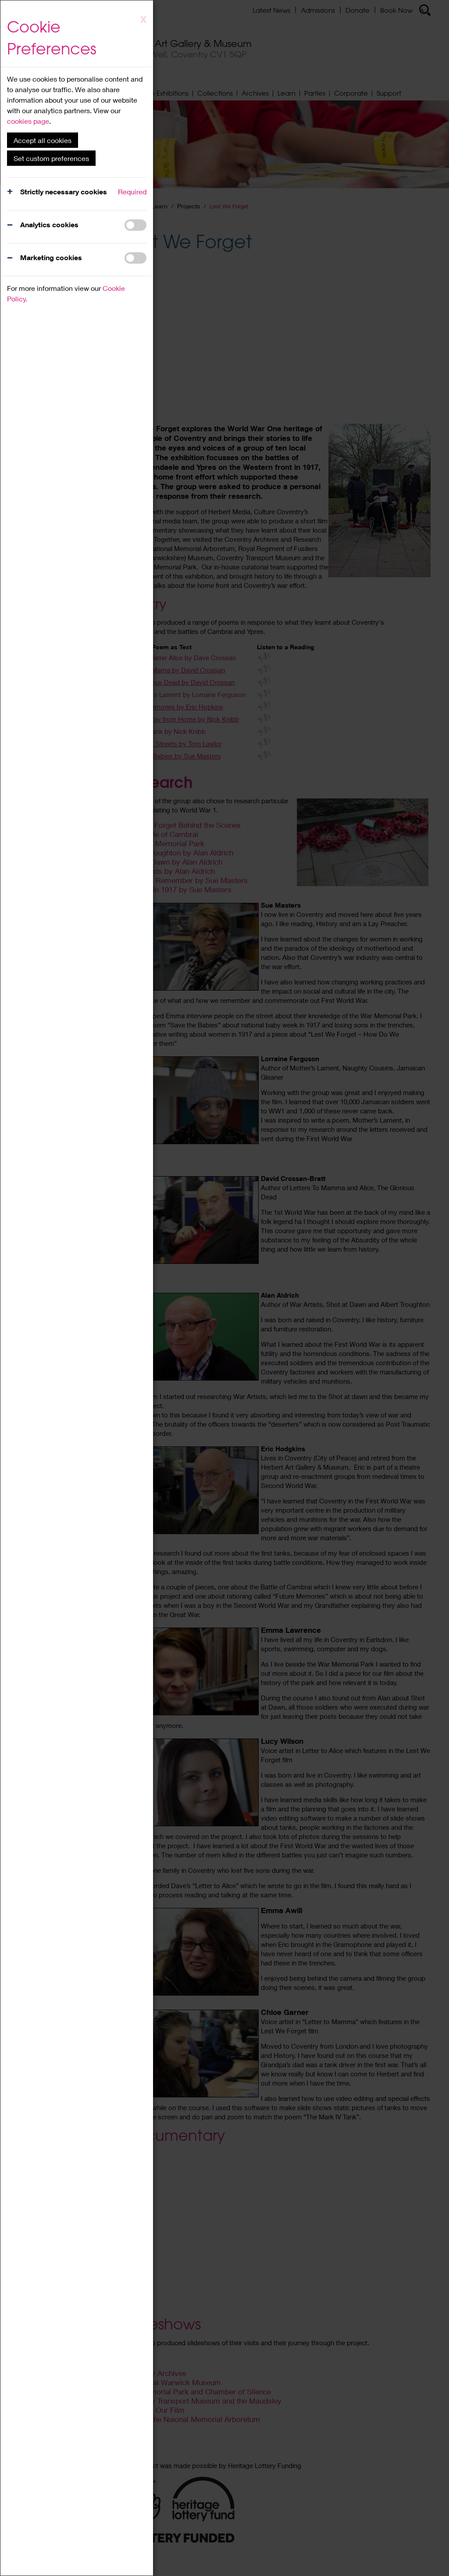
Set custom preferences (51, 158)
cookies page (28, 121)
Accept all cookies (42, 140)
